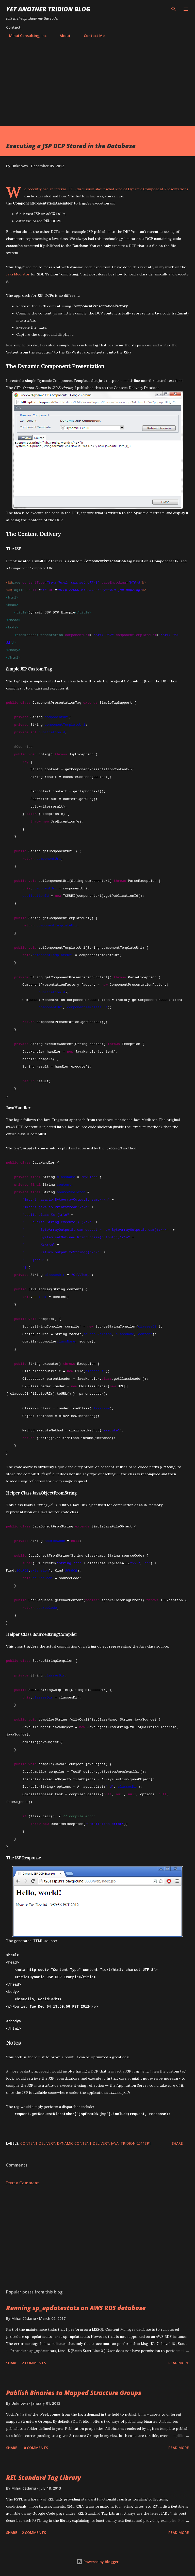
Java (115, 2143)
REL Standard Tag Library (43, 2477)
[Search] (174, 9)
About (62, 35)
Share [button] (177, 2143)
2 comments (34, 2362)
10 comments (35, 2447)
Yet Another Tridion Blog (48, 9)
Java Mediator (18, 274)
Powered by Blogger (97, 2561)
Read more (178, 2362)
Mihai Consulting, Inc (24, 35)
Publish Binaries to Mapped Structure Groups (73, 2392)
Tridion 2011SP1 (136, 2143)
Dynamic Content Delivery (83, 2143)
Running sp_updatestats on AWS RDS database (76, 2308)
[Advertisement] (97, 79)
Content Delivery (37, 2143)
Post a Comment (22, 2182)
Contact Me (91, 35)
